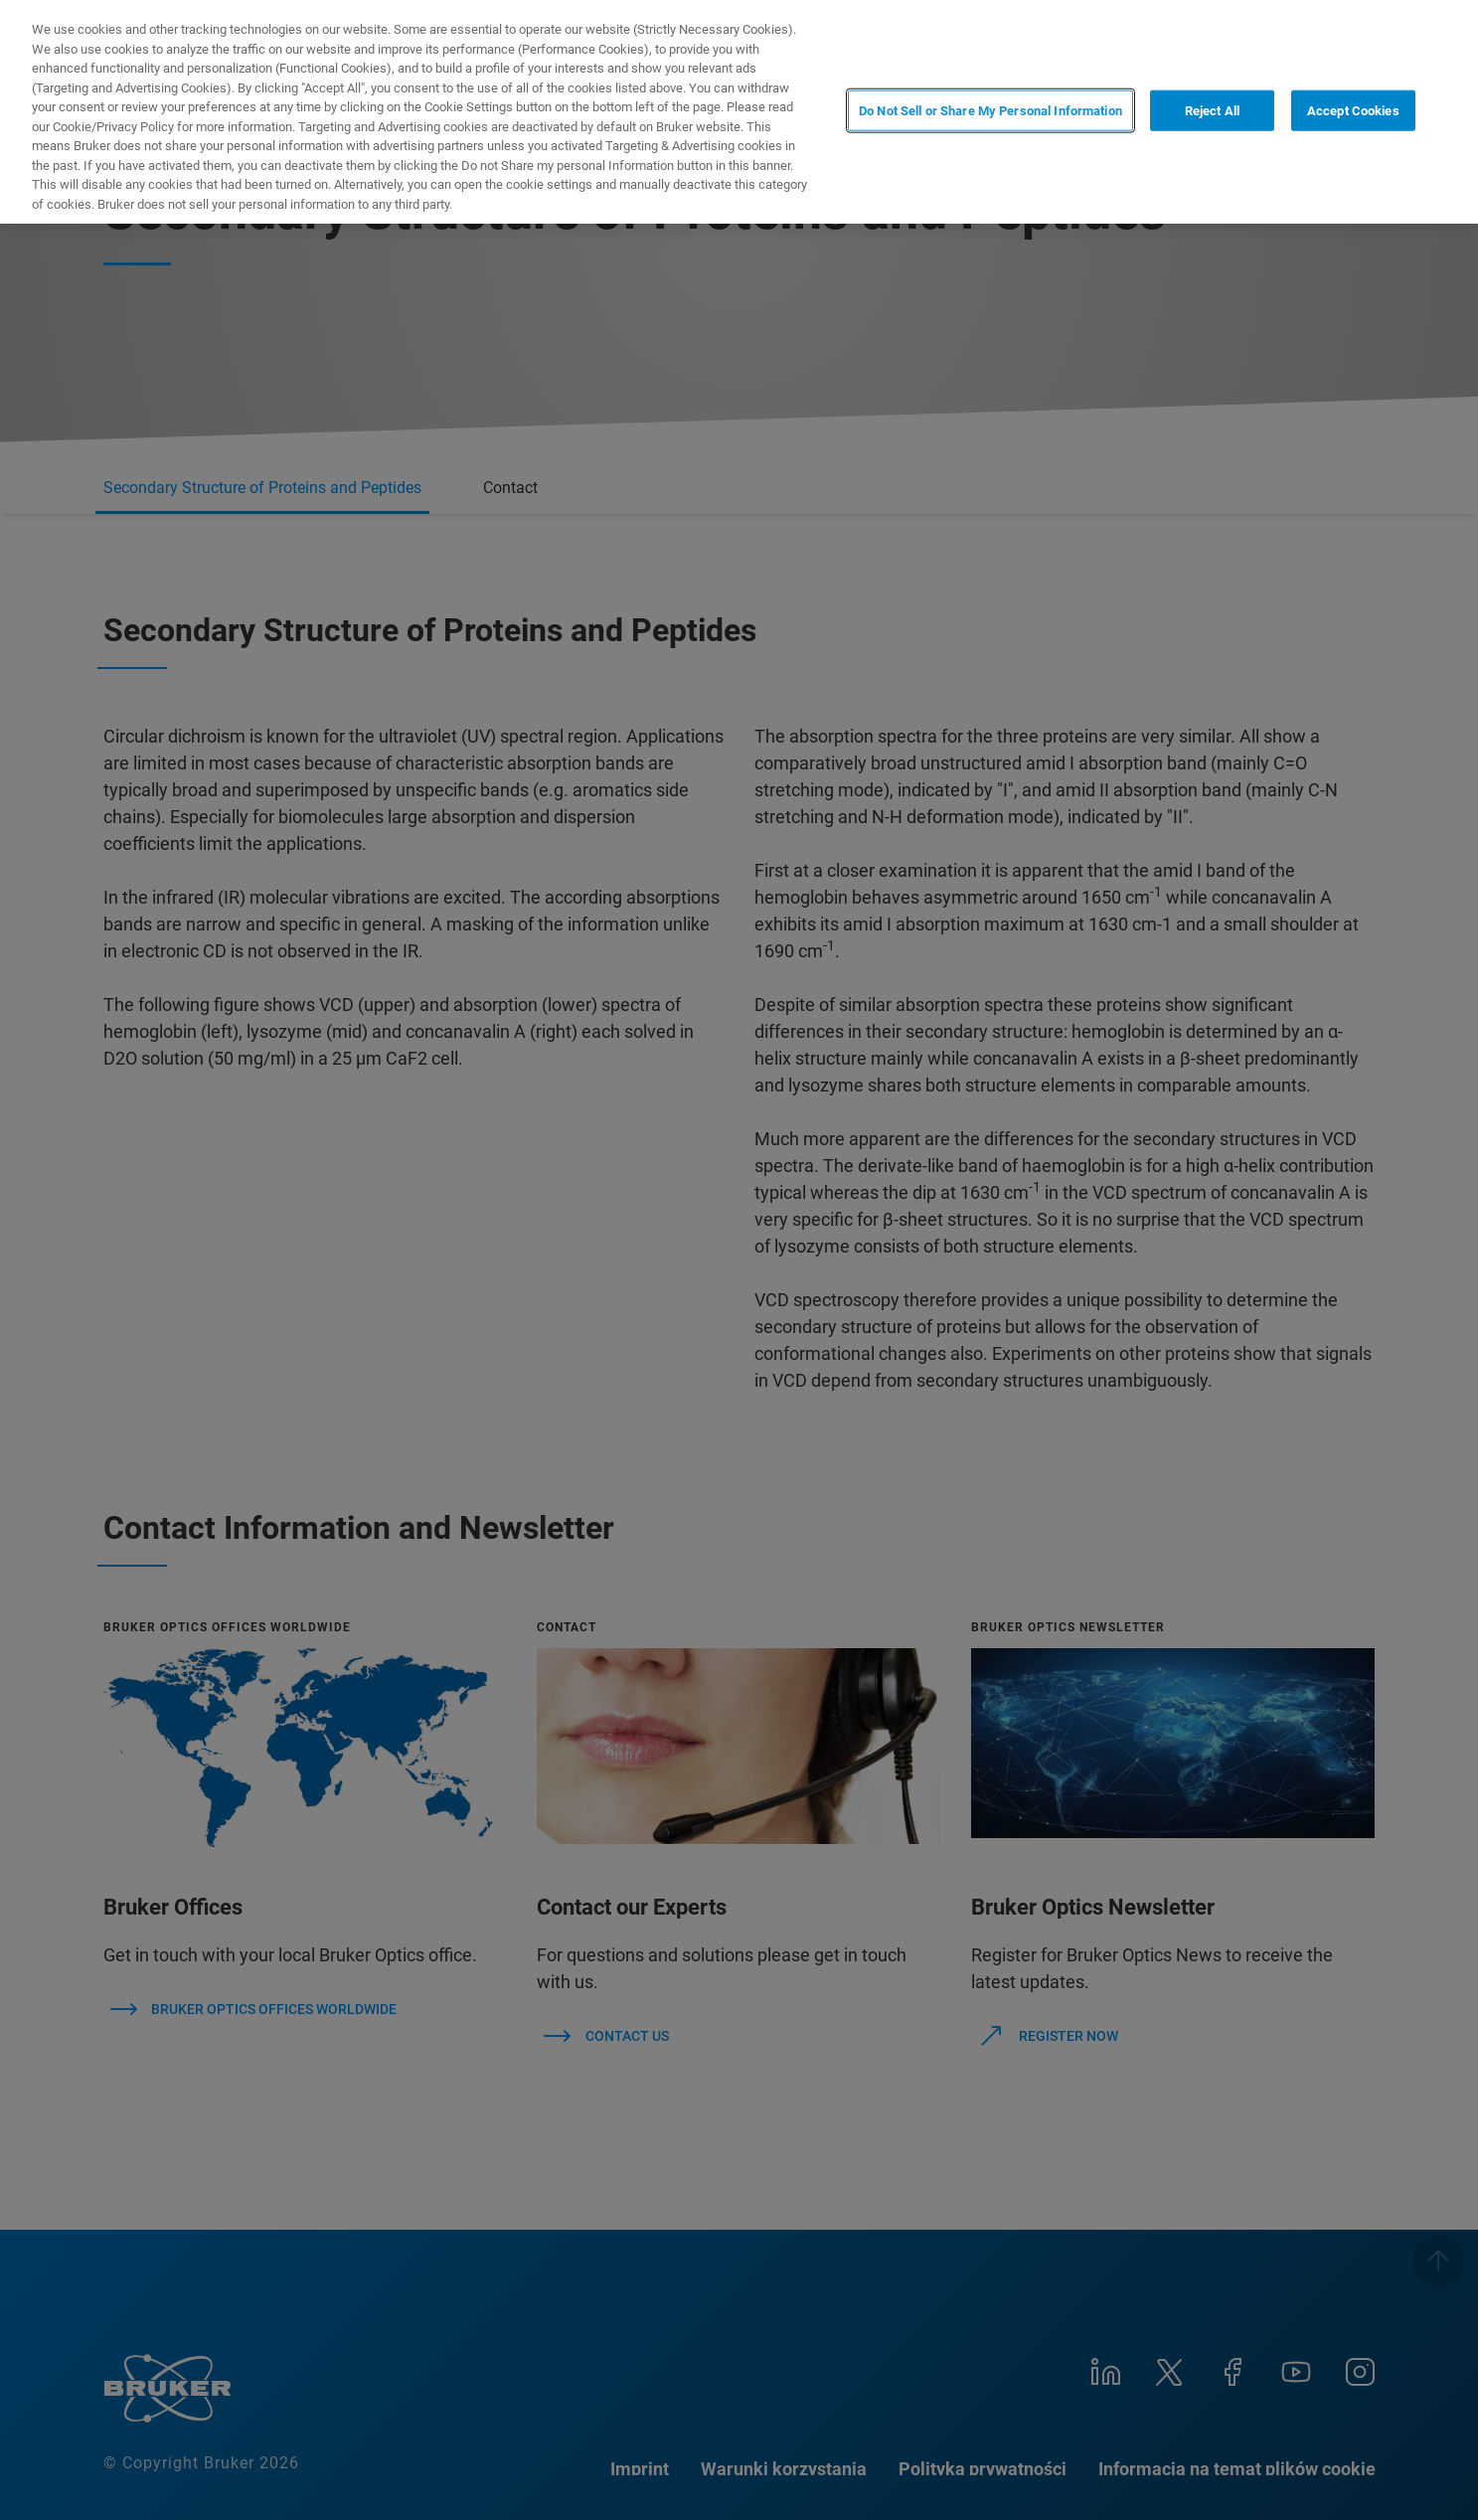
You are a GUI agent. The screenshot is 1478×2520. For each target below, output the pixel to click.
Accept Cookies (1353, 109)
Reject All (1212, 109)
